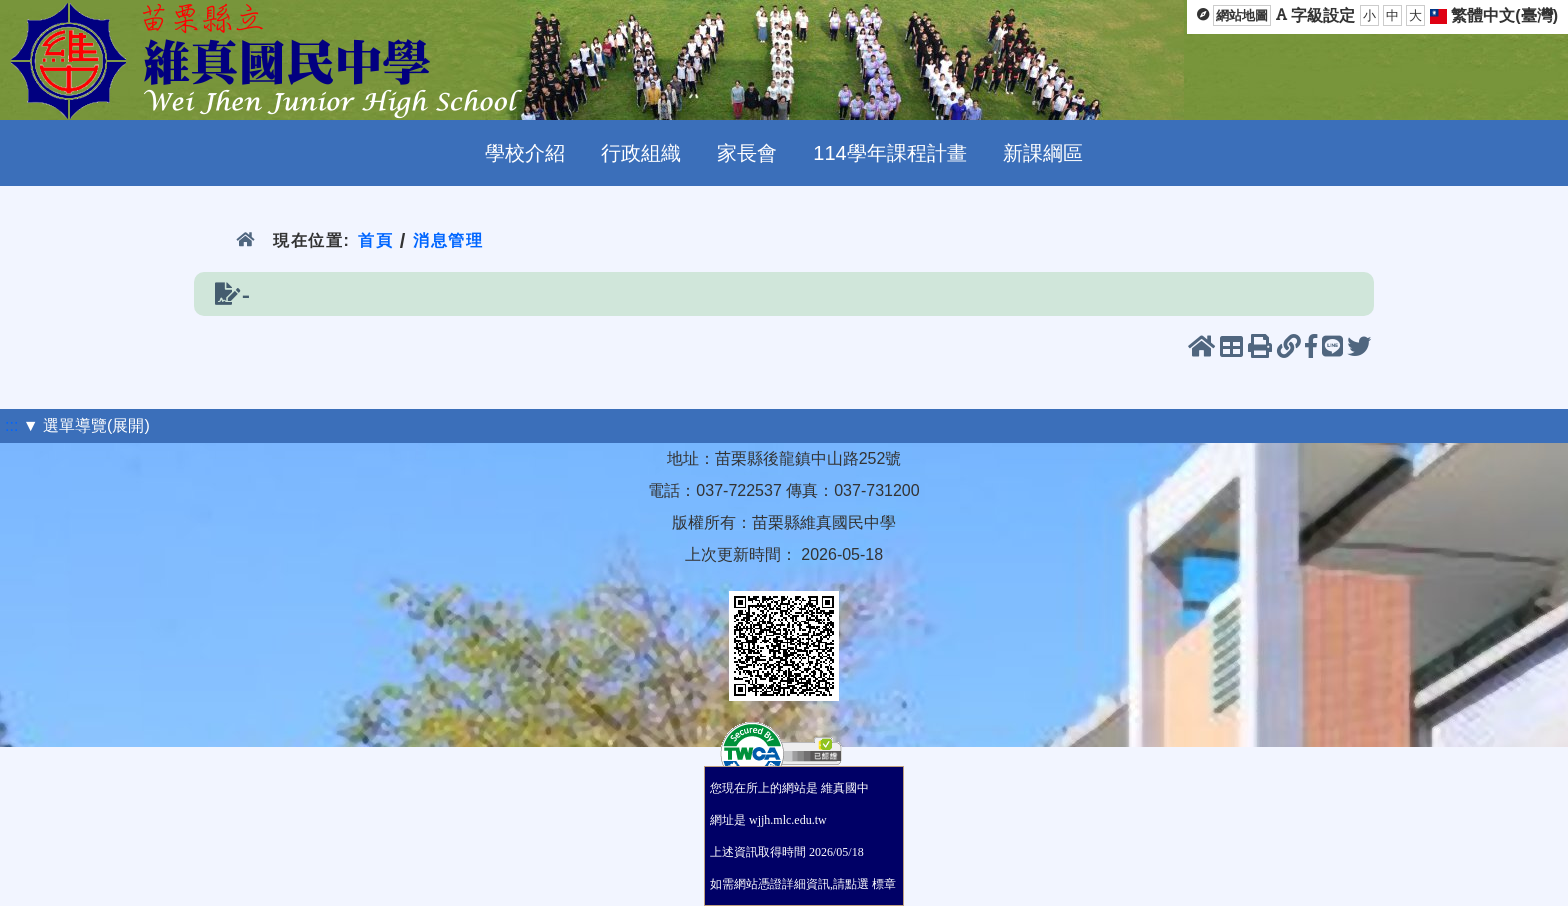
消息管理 (448, 240)
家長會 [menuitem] (747, 153)
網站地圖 (1242, 15)
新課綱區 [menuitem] (1043, 153)
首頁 (375, 240)
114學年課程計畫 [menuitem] (889, 153)
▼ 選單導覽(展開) (86, 425)
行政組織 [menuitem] (641, 153)
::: (11, 425)
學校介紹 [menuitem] (525, 153)
